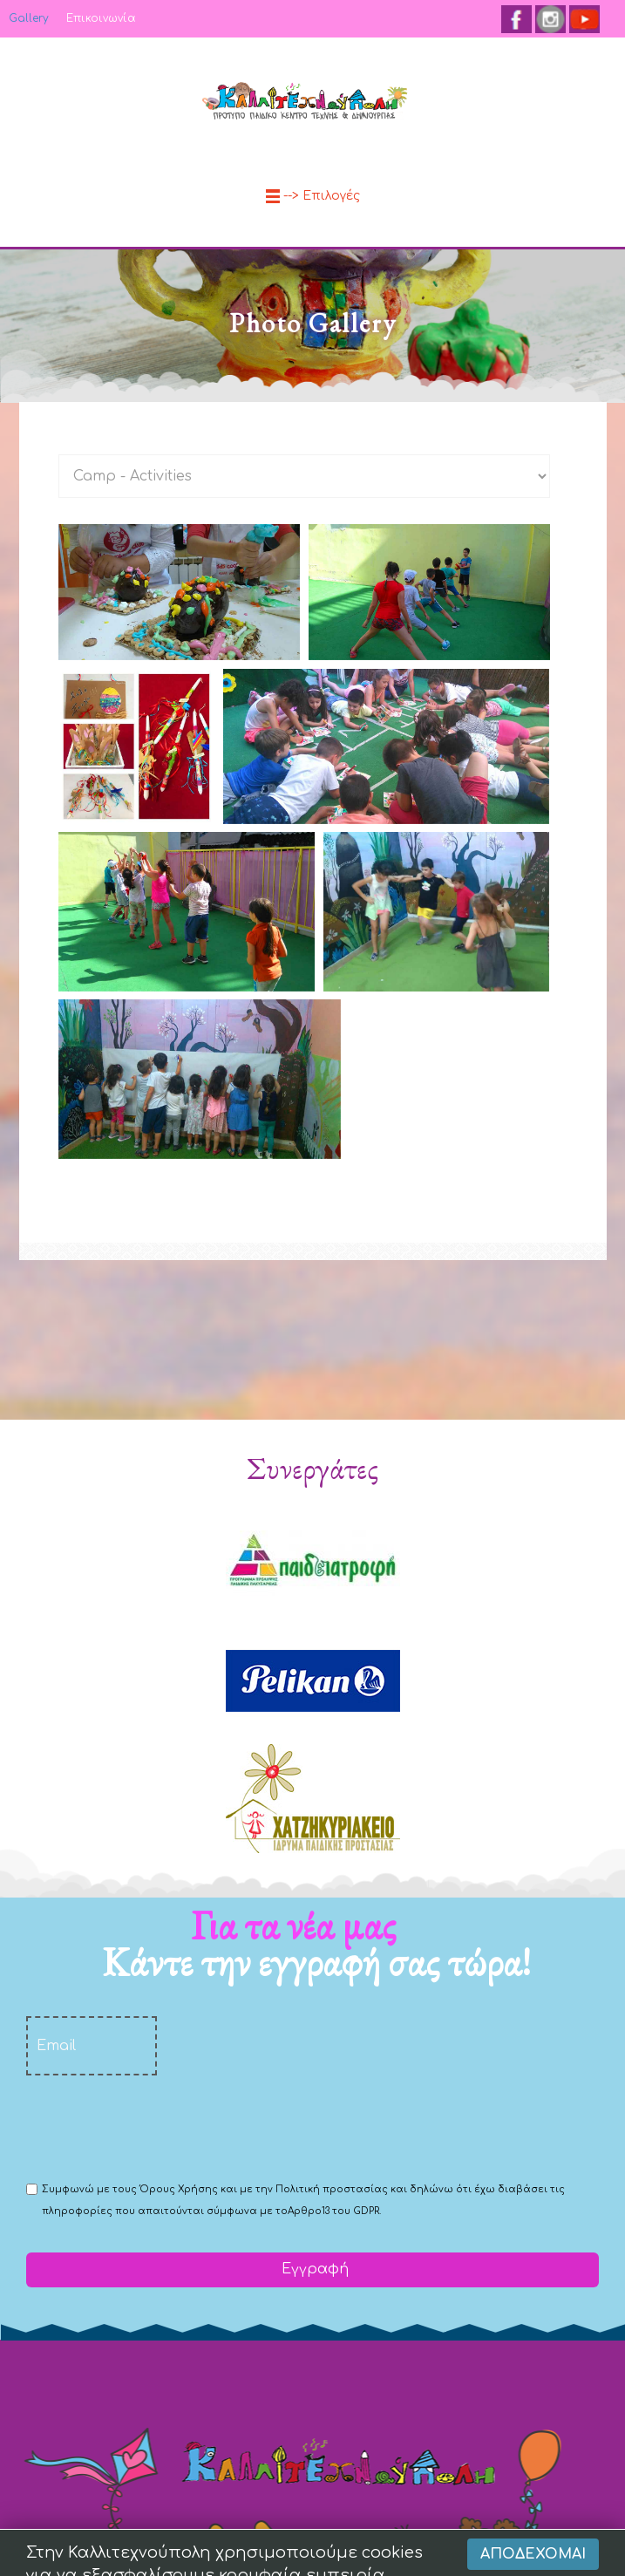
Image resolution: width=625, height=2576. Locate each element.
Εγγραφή (313, 2269)
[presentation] (158, 2127)
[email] (91, 2045)
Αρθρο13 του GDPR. (334, 2211)
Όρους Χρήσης (178, 2189)
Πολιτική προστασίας (331, 2189)
